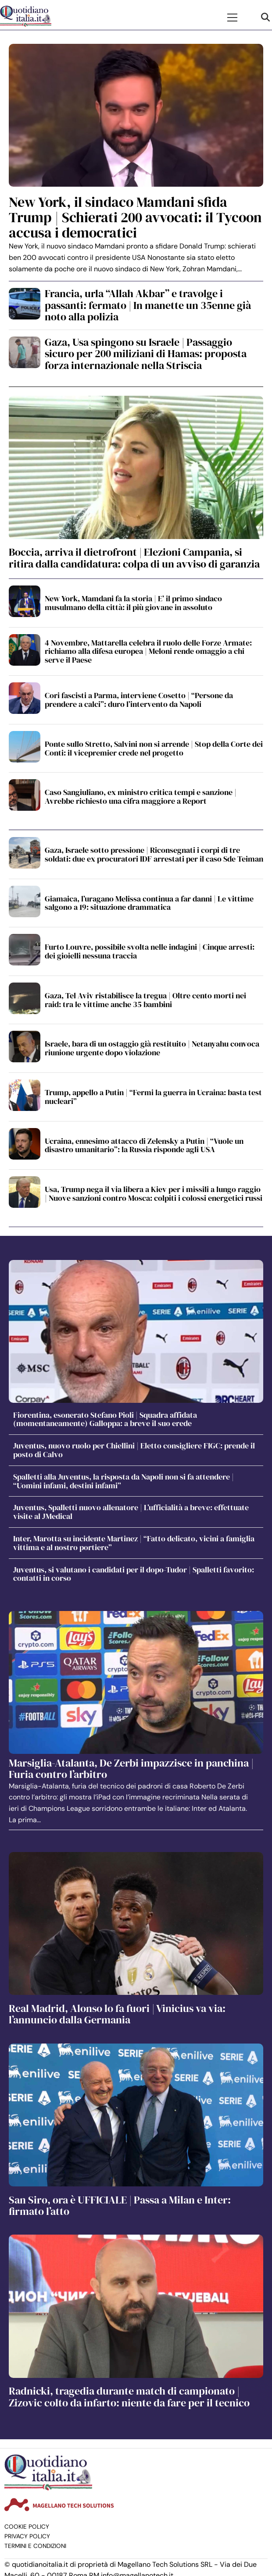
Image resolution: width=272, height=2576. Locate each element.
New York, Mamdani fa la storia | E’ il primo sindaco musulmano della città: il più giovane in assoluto (133, 603)
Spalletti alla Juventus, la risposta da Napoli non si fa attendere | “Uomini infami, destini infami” (123, 1481)
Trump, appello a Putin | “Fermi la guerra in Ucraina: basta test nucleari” (153, 1097)
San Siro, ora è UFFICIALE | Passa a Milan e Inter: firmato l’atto (120, 2205)
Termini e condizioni (35, 2546)
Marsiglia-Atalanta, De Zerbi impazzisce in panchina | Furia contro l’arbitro (131, 1768)
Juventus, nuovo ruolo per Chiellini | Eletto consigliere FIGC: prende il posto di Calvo (134, 1450)
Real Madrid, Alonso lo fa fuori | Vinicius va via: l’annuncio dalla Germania (117, 2014)
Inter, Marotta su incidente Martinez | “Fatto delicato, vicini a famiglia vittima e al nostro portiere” (133, 1543)
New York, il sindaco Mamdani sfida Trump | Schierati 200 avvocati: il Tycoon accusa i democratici (135, 217)
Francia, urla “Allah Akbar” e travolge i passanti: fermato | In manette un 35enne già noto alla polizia (148, 305)
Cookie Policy (26, 2526)
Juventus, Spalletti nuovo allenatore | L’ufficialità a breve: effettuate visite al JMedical (131, 1512)
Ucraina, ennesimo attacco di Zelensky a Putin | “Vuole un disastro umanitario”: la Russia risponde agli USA (144, 1145)
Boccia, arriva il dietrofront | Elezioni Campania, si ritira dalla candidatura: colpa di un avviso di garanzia (134, 558)
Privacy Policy (27, 2536)
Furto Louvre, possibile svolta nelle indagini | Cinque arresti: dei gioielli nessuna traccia (149, 951)
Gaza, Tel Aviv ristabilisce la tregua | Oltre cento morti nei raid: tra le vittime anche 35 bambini (145, 1000)
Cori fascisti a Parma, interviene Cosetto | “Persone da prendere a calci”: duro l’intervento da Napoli (139, 700)
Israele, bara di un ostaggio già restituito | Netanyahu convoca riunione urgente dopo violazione (152, 1048)
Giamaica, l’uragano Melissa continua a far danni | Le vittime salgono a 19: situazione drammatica (149, 903)
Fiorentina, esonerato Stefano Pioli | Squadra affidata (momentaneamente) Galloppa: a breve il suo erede (105, 1419)
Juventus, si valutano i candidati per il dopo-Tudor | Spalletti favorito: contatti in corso (133, 1574)
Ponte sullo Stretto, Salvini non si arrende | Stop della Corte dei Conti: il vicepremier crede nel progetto (154, 748)
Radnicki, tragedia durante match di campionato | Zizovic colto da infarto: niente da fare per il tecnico (129, 2396)
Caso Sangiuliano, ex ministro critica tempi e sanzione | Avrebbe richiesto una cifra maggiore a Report (140, 796)
